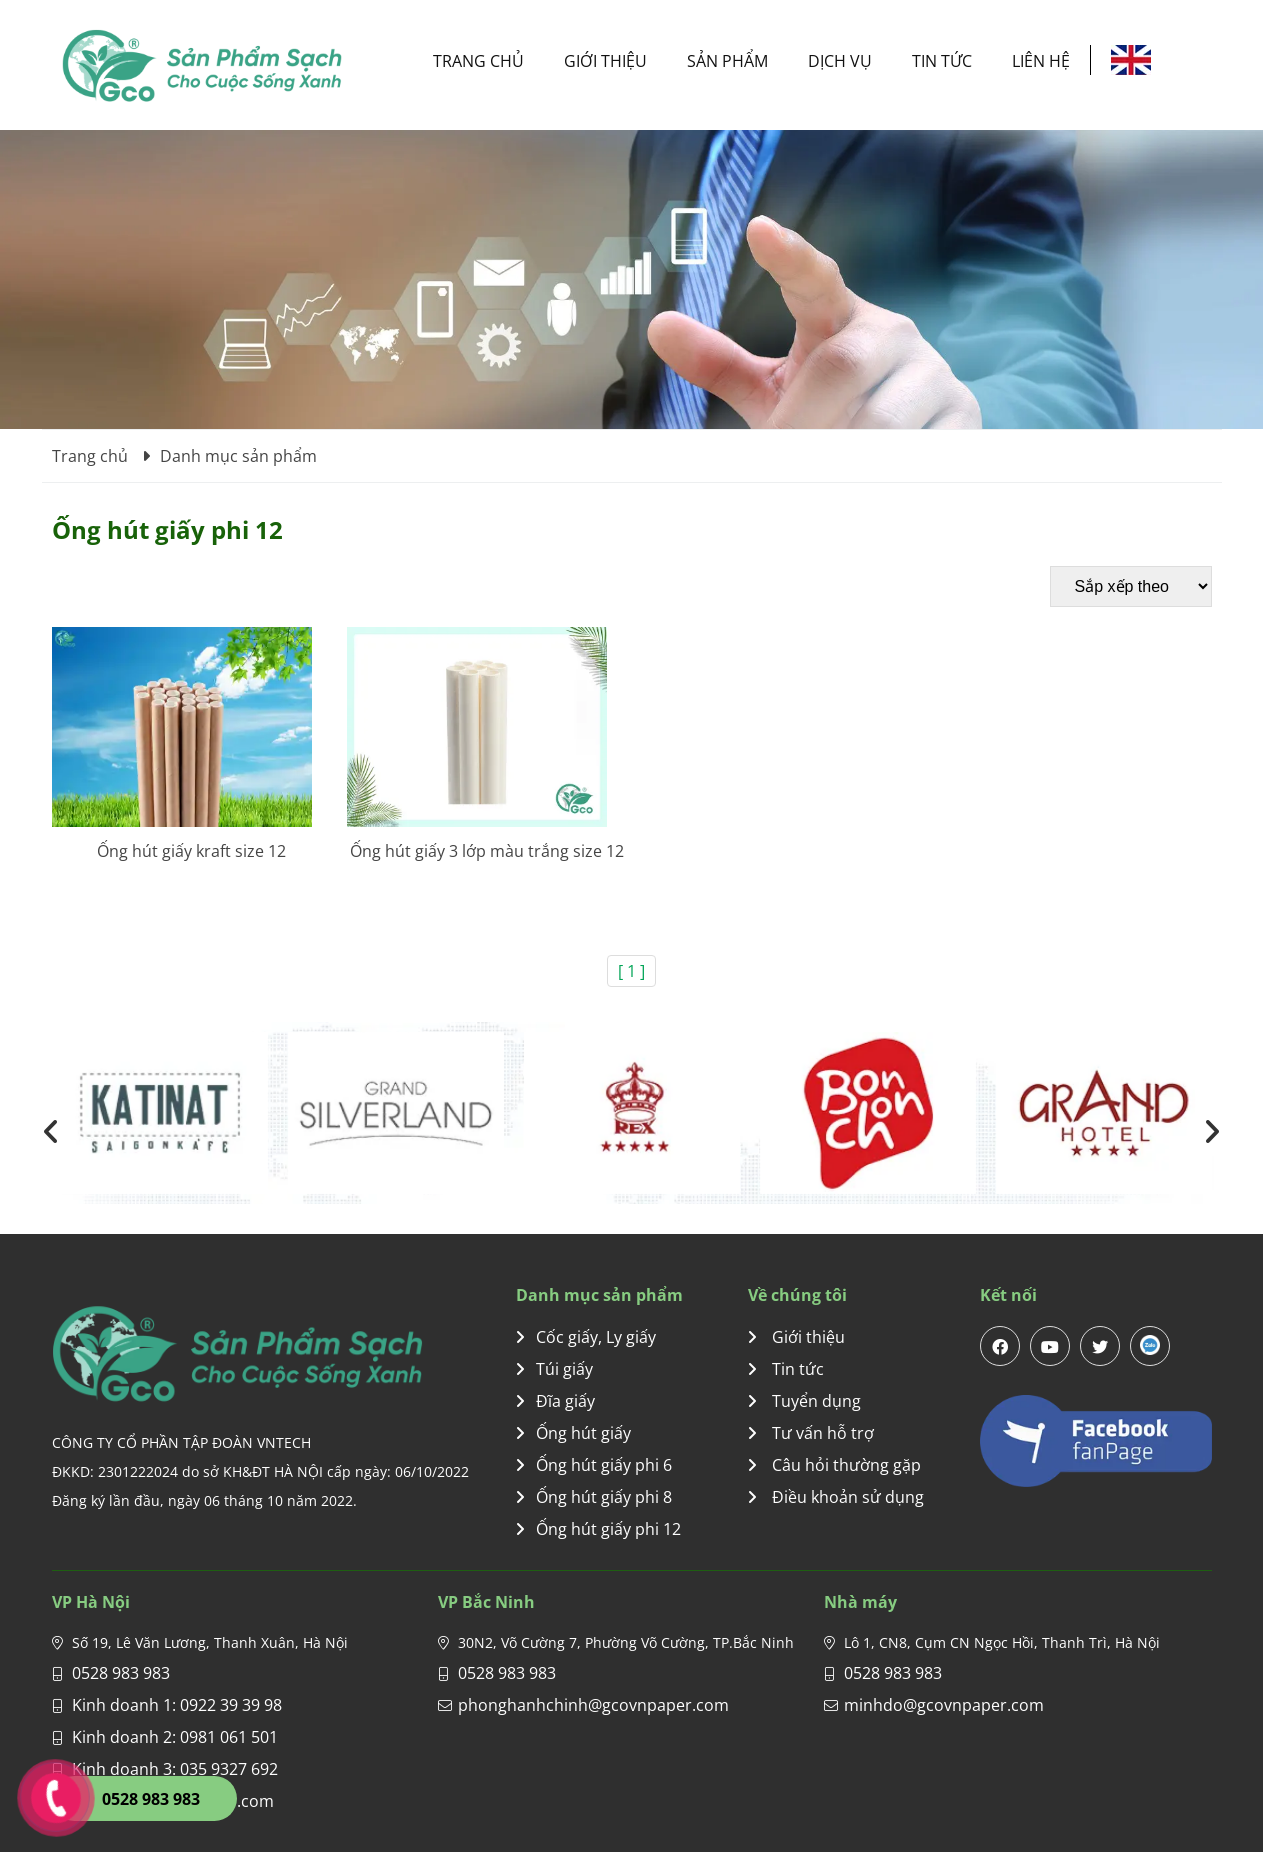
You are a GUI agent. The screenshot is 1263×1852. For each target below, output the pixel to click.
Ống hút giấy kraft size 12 (191, 851)
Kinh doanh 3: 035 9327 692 (175, 1769)
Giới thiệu (605, 61)
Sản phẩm (727, 61)
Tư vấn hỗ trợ (811, 1433)
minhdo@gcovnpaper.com (944, 1705)
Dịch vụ (840, 61)
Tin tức (942, 61)
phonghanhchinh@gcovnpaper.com (593, 1705)
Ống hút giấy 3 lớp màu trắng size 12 (487, 851)
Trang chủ (478, 61)
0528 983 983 (121, 1673)
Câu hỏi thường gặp (834, 1465)
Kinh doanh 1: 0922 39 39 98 (177, 1705)
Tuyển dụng (804, 1401)
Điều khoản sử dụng (836, 1497)
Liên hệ (1041, 61)
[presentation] (52, 1131)
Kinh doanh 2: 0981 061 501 (175, 1737)
